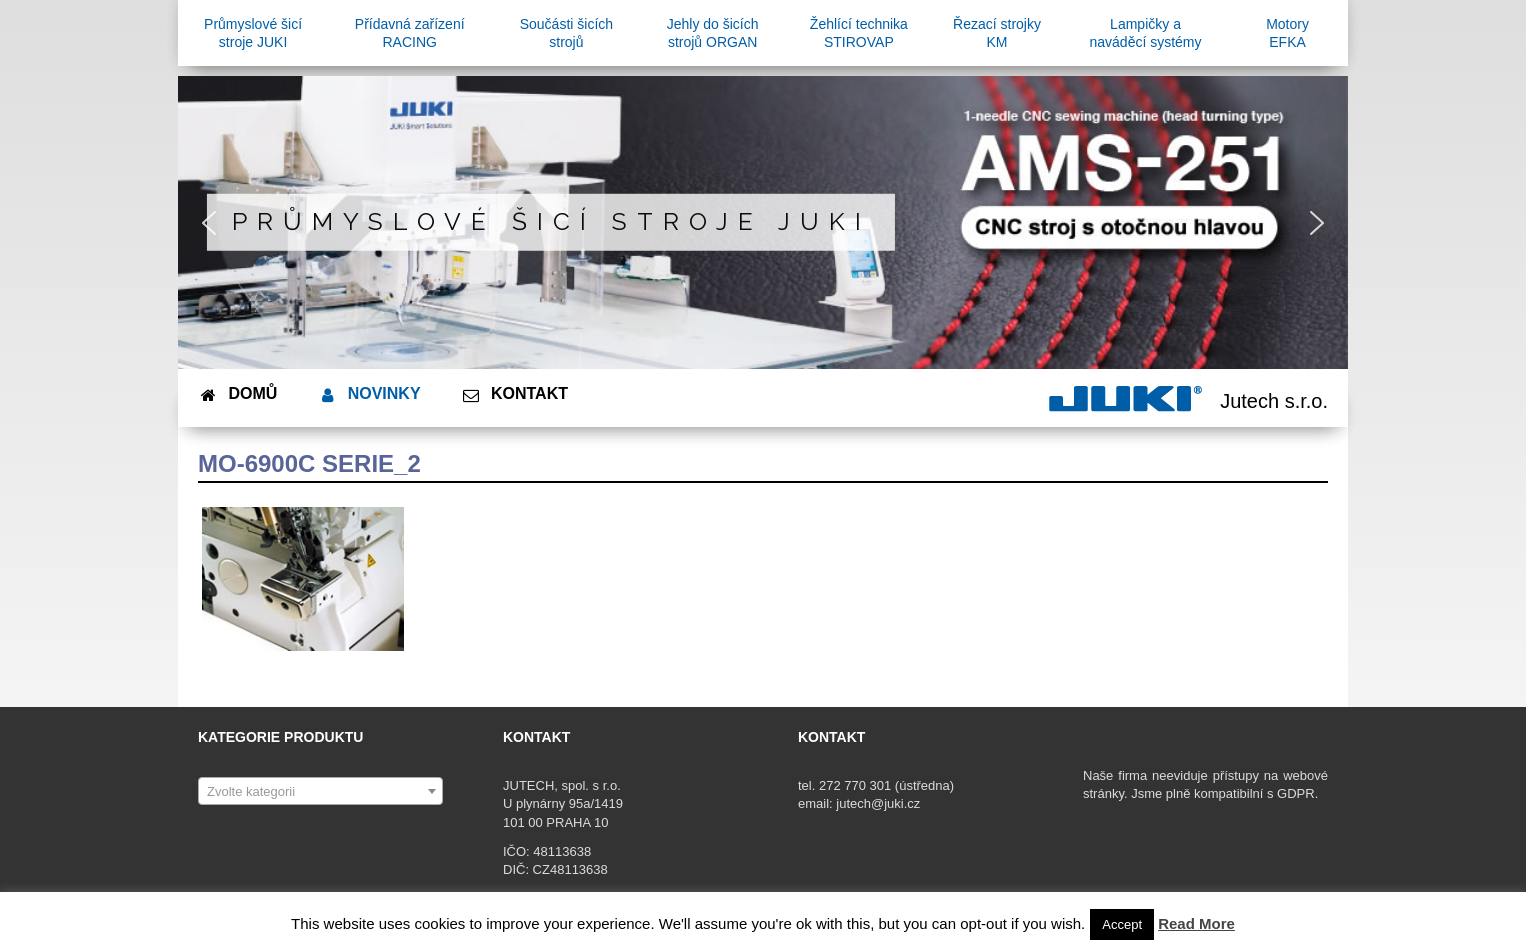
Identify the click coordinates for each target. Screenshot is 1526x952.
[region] (763, 222)
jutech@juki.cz (880, 803)
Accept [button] (1122, 924)
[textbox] (320, 792)
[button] (209, 223)
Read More (1196, 923)
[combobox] (320, 791)
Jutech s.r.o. (1274, 401)
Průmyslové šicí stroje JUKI (551, 221)
